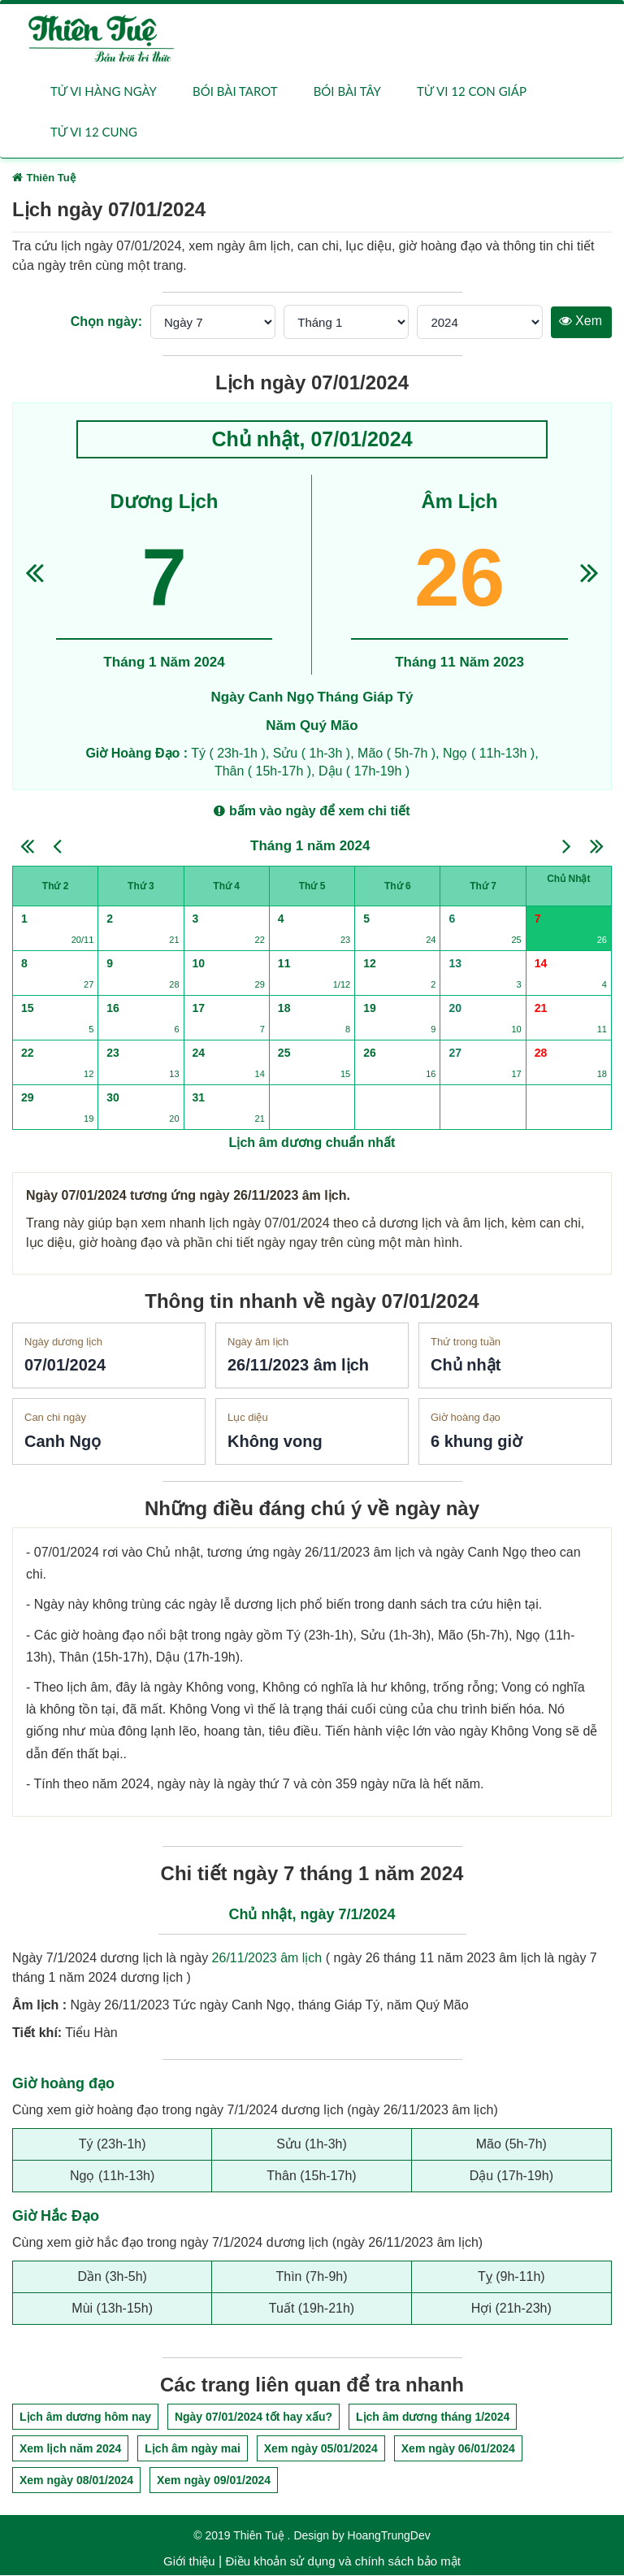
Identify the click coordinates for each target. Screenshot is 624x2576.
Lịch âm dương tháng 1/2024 (432, 2417)
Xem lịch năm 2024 (70, 2449)
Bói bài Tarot (235, 91)
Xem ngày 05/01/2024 (321, 2449)
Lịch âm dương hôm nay (85, 2417)
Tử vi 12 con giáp (471, 91)
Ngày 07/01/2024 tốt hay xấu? (253, 2417)
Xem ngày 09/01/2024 (214, 2480)
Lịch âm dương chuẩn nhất (312, 1143)
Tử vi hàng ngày (103, 91)
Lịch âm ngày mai (192, 2449)
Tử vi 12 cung (93, 131)
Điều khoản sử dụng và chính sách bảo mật (342, 2562)
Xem (580, 321)
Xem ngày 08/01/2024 (76, 2480)
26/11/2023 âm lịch (267, 1959)
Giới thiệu (189, 2562)
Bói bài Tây (347, 91)
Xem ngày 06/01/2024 (458, 2449)
